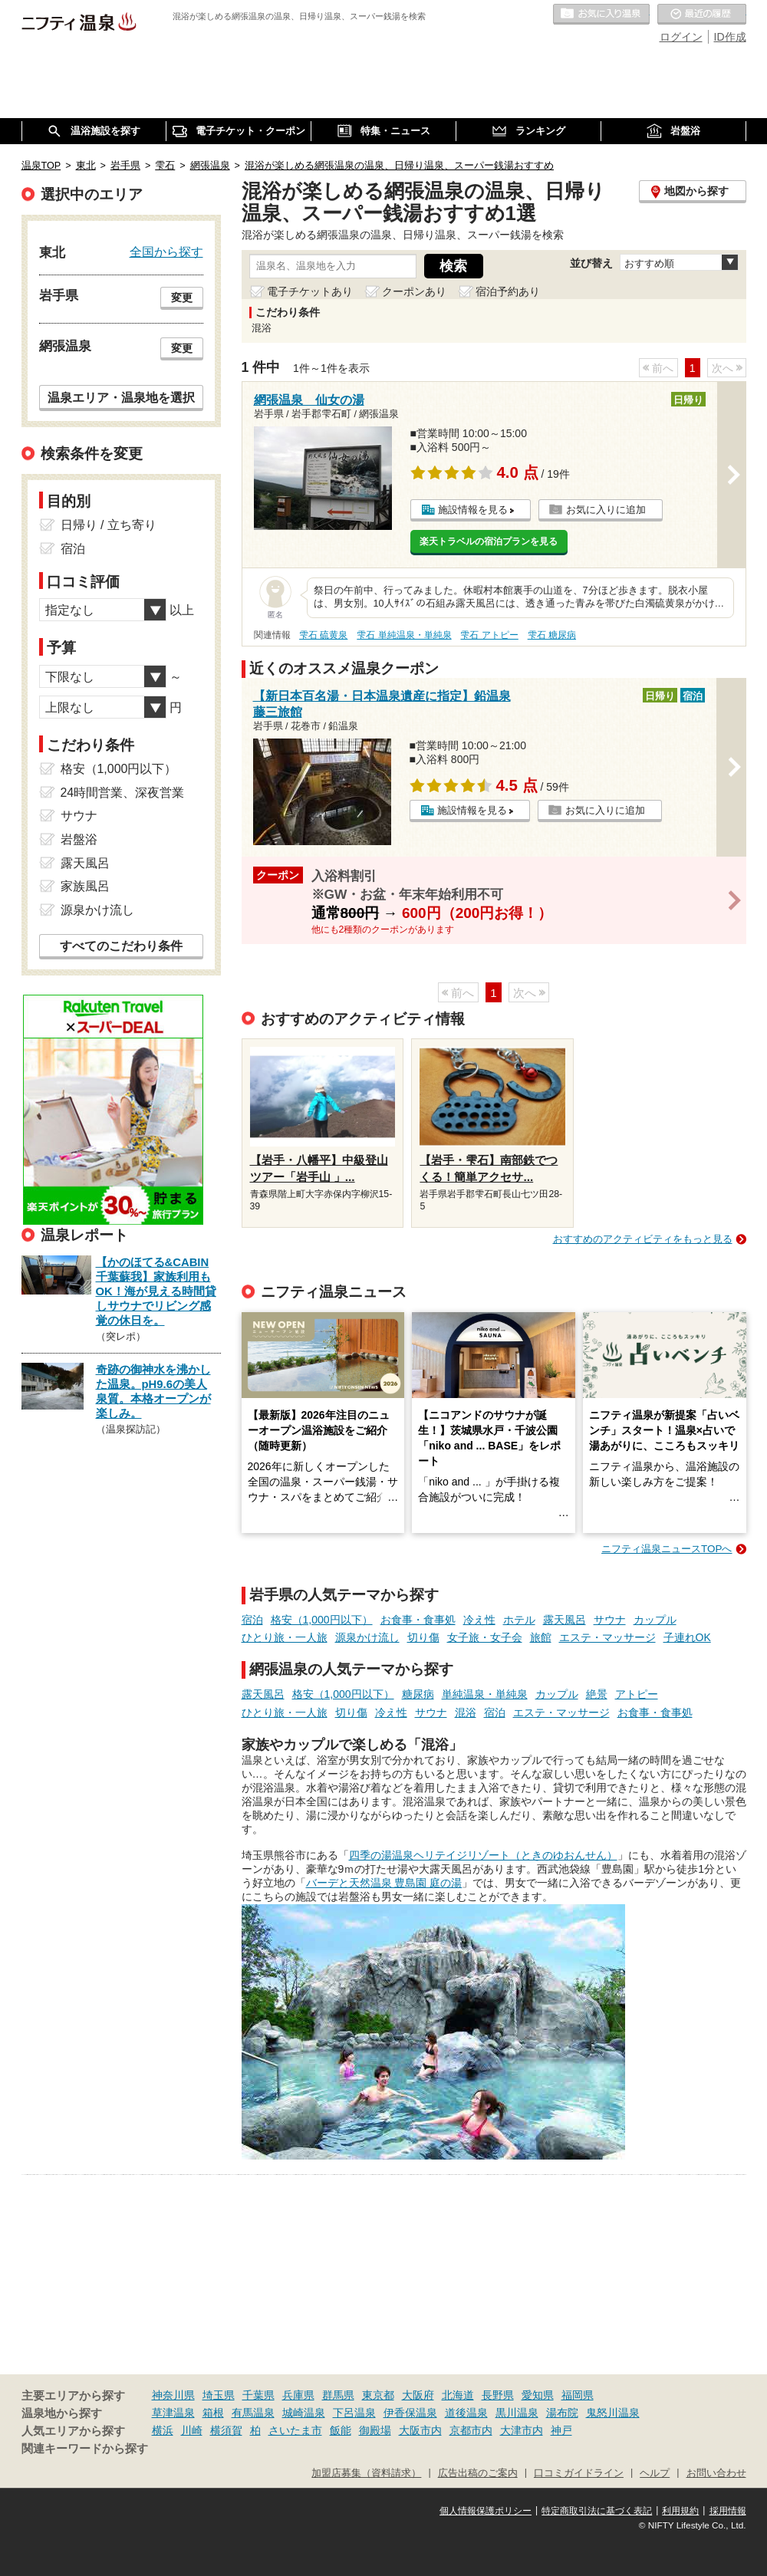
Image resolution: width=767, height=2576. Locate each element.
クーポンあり (414, 291)
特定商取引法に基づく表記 (597, 2510)
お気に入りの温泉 (601, 14)
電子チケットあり (310, 291)
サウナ (610, 1620)
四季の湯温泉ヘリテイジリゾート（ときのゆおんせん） (483, 1855)
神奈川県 (173, 2395)
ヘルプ (655, 2473)
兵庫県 (298, 2395)
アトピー (636, 1694)
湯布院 (562, 2413)
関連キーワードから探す (84, 2449)
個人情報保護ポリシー (485, 2510)
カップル (655, 1620)
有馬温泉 (253, 2413)
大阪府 (418, 2395)
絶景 (596, 1694)
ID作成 (730, 37)
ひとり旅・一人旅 (285, 1637)
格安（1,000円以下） (322, 1620)
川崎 (191, 2430)
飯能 (340, 2430)
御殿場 (375, 2430)
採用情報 (727, 2510)
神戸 (561, 2430)
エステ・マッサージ (607, 1637)
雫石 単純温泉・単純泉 (404, 635)
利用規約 (680, 2510)
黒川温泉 (516, 2413)
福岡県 (577, 2395)
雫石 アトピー (489, 635)
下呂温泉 (354, 2413)
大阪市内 (420, 2430)
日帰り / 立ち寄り (108, 524)
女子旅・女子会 (484, 1637)
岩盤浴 (79, 839)
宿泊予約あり (508, 291)
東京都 (378, 2395)
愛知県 (538, 2395)
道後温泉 (466, 2413)
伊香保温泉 (410, 2413)
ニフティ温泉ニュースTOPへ (666, 1548)
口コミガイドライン (579, 2473)
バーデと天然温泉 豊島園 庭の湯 (384, 1883)
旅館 (540, 1637)
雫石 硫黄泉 (323, 635)
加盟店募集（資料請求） (366, 2473)
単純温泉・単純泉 (485, 1694)
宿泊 (252, 1620)
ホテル (519, 1620)
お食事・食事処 (418, 1620)
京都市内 (470, 2430)
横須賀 (226, 2430)
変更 (182, 297)
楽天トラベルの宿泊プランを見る (489, 541)
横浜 (162, 2430)
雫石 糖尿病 (552, 635)
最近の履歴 (701, 14)
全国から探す (166, 251)
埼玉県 (218, 2395)
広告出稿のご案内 (478, 2473)
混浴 (465, 1712)
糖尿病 (418, 1694)
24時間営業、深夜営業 (123, 792)
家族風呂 (85, 886)
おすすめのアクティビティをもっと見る (642, 1239)
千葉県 (258, 2395)
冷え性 (479, 1620)
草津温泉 (173, 2413)
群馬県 (338, 2395)
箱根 (213, 2413)
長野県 (498, 2395)
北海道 (458, 2395)
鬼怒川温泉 (613, 2413)
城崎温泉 (303, 2413)
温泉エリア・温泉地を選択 (121, 397)
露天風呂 (564, 1620)
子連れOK (687, 1637)
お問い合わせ (716, 2473)
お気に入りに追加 (606, 509)
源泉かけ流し (367, 1637)
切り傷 (423, 1637)
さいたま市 (295, 2430)
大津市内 (521, 2430)
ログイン (681, 37)
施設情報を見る (473, 509)
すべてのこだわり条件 (121, 945)
